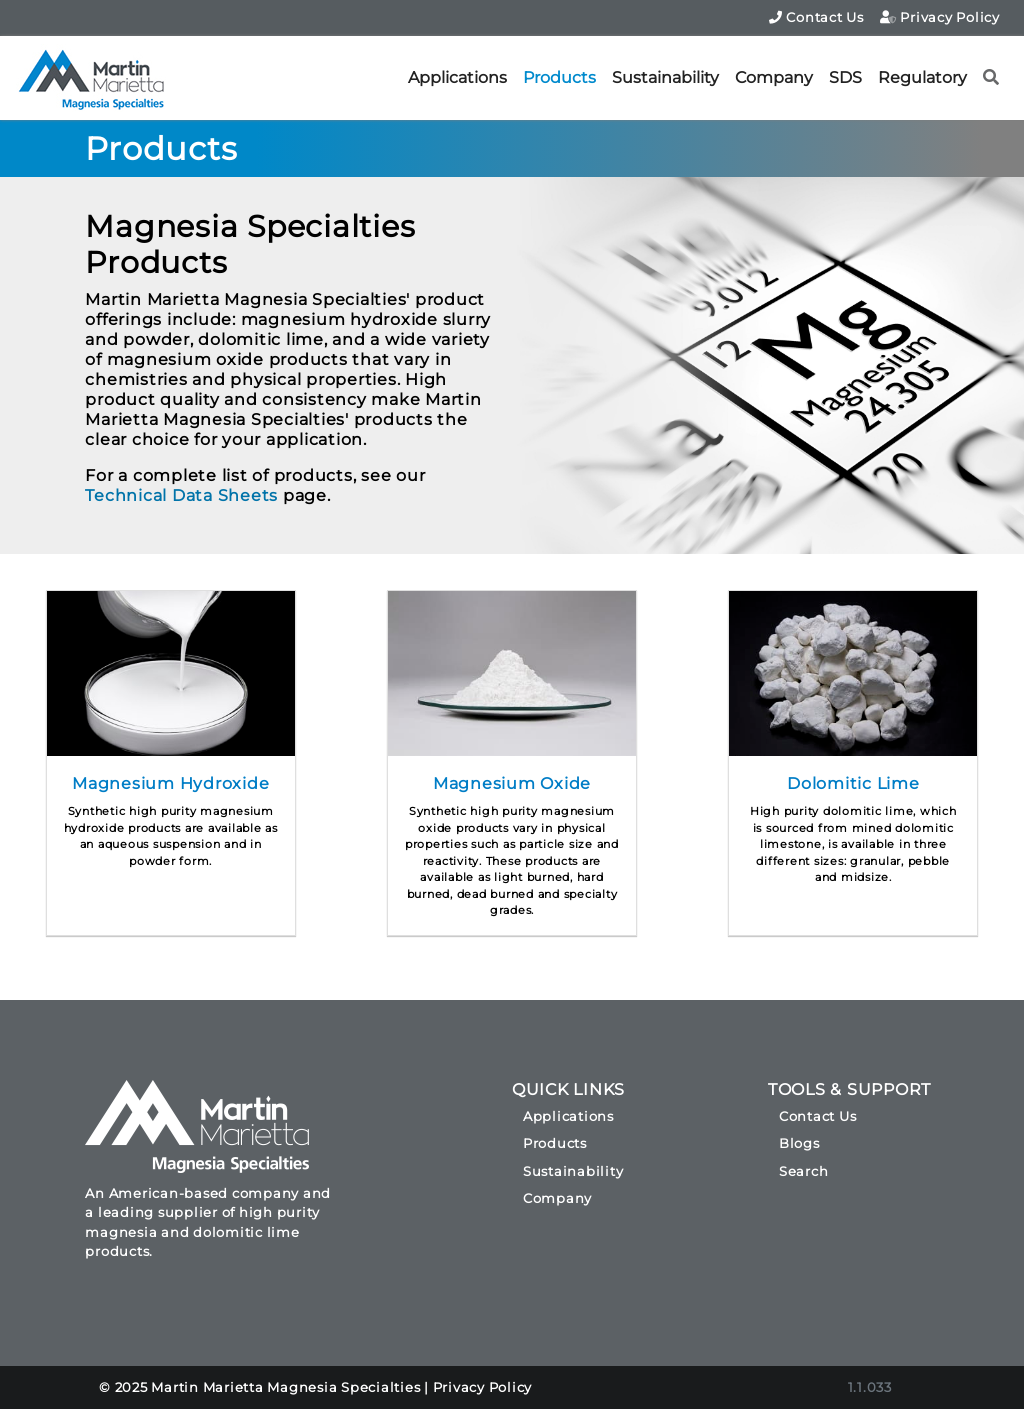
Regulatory (922, 77)
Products (559, 77)
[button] (991, 78)
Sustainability (665, 77)
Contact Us (816, 17)
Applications (457, 77)
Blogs (799, 1143)
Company (774, 77)
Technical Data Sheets (181, 495)
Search (804, 1171)
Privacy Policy (940, 17)
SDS (845, 77)
